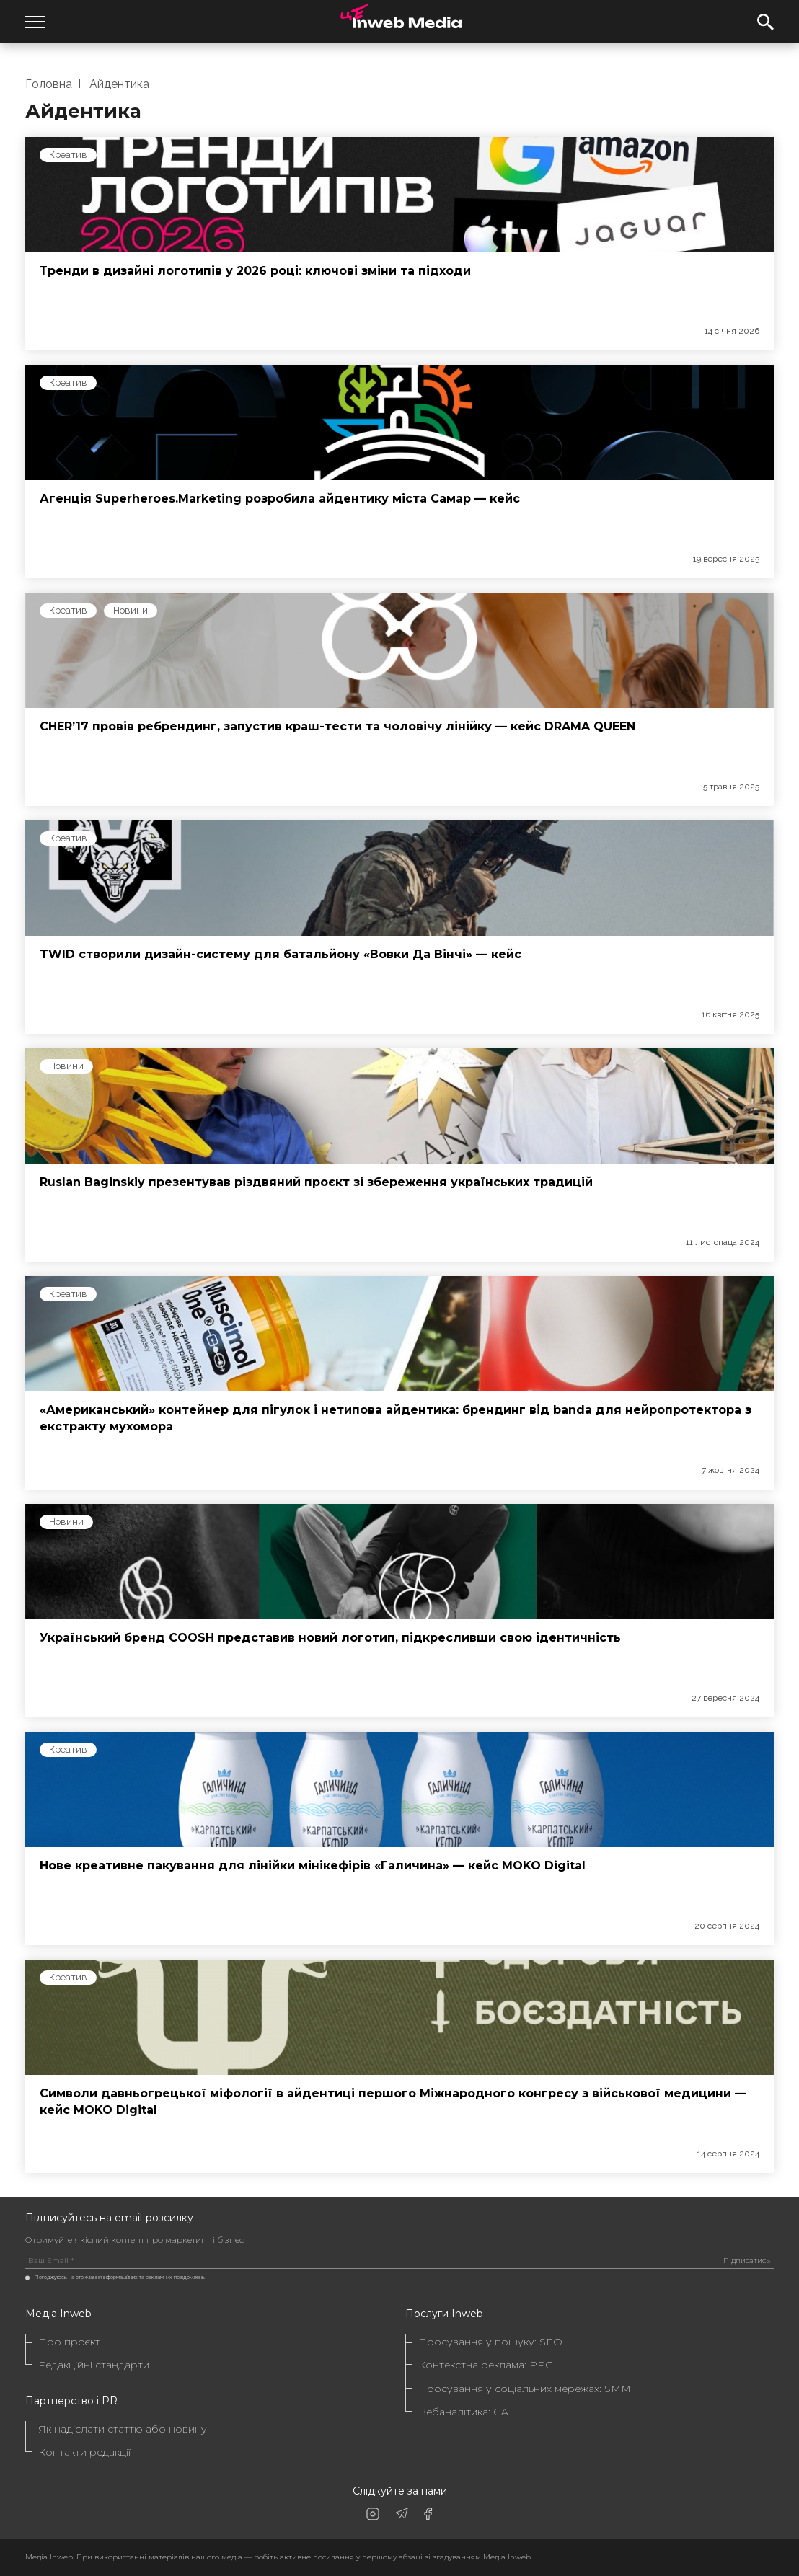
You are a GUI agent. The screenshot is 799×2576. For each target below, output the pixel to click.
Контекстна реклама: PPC (485, 2365)
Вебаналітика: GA (463, 2412)
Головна (48, 84)
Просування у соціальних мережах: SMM (524, 2389)
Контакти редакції (84, 2452)
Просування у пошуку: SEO (490, 2342)
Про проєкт (69, 2342)
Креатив (68, 154)
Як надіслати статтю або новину (122, 2429)
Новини (130, 610)
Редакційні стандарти (93, 2365)
